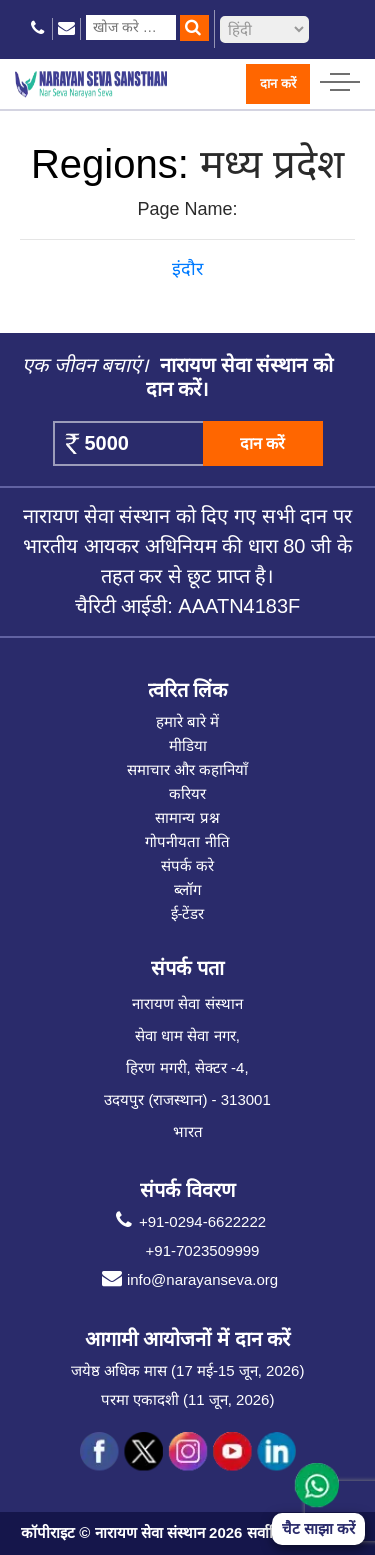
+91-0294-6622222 (187, 1222)
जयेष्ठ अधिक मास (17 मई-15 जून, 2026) (188, 1370)
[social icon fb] (100, 1452)
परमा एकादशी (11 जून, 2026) (188, 1399)
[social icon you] (232, 1452)
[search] (194, 28)
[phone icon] (39, 28)
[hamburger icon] (340, 77)
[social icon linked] (276, 1452)
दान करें (278, 83)
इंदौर (187, 269)
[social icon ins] (188, 1452)
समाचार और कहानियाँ (187, 769)
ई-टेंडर (188, 913)
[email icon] (66, 28)
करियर (187, 793)
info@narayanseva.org (187, 1280)
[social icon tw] (144, 1452)
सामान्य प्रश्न (187, 817)
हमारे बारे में (187, 721)
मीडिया (188, 745)
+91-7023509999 (203, 1250)
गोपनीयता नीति (187, 841)
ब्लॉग (187, 889)
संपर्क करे (187, 865)
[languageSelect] (264, 29)
